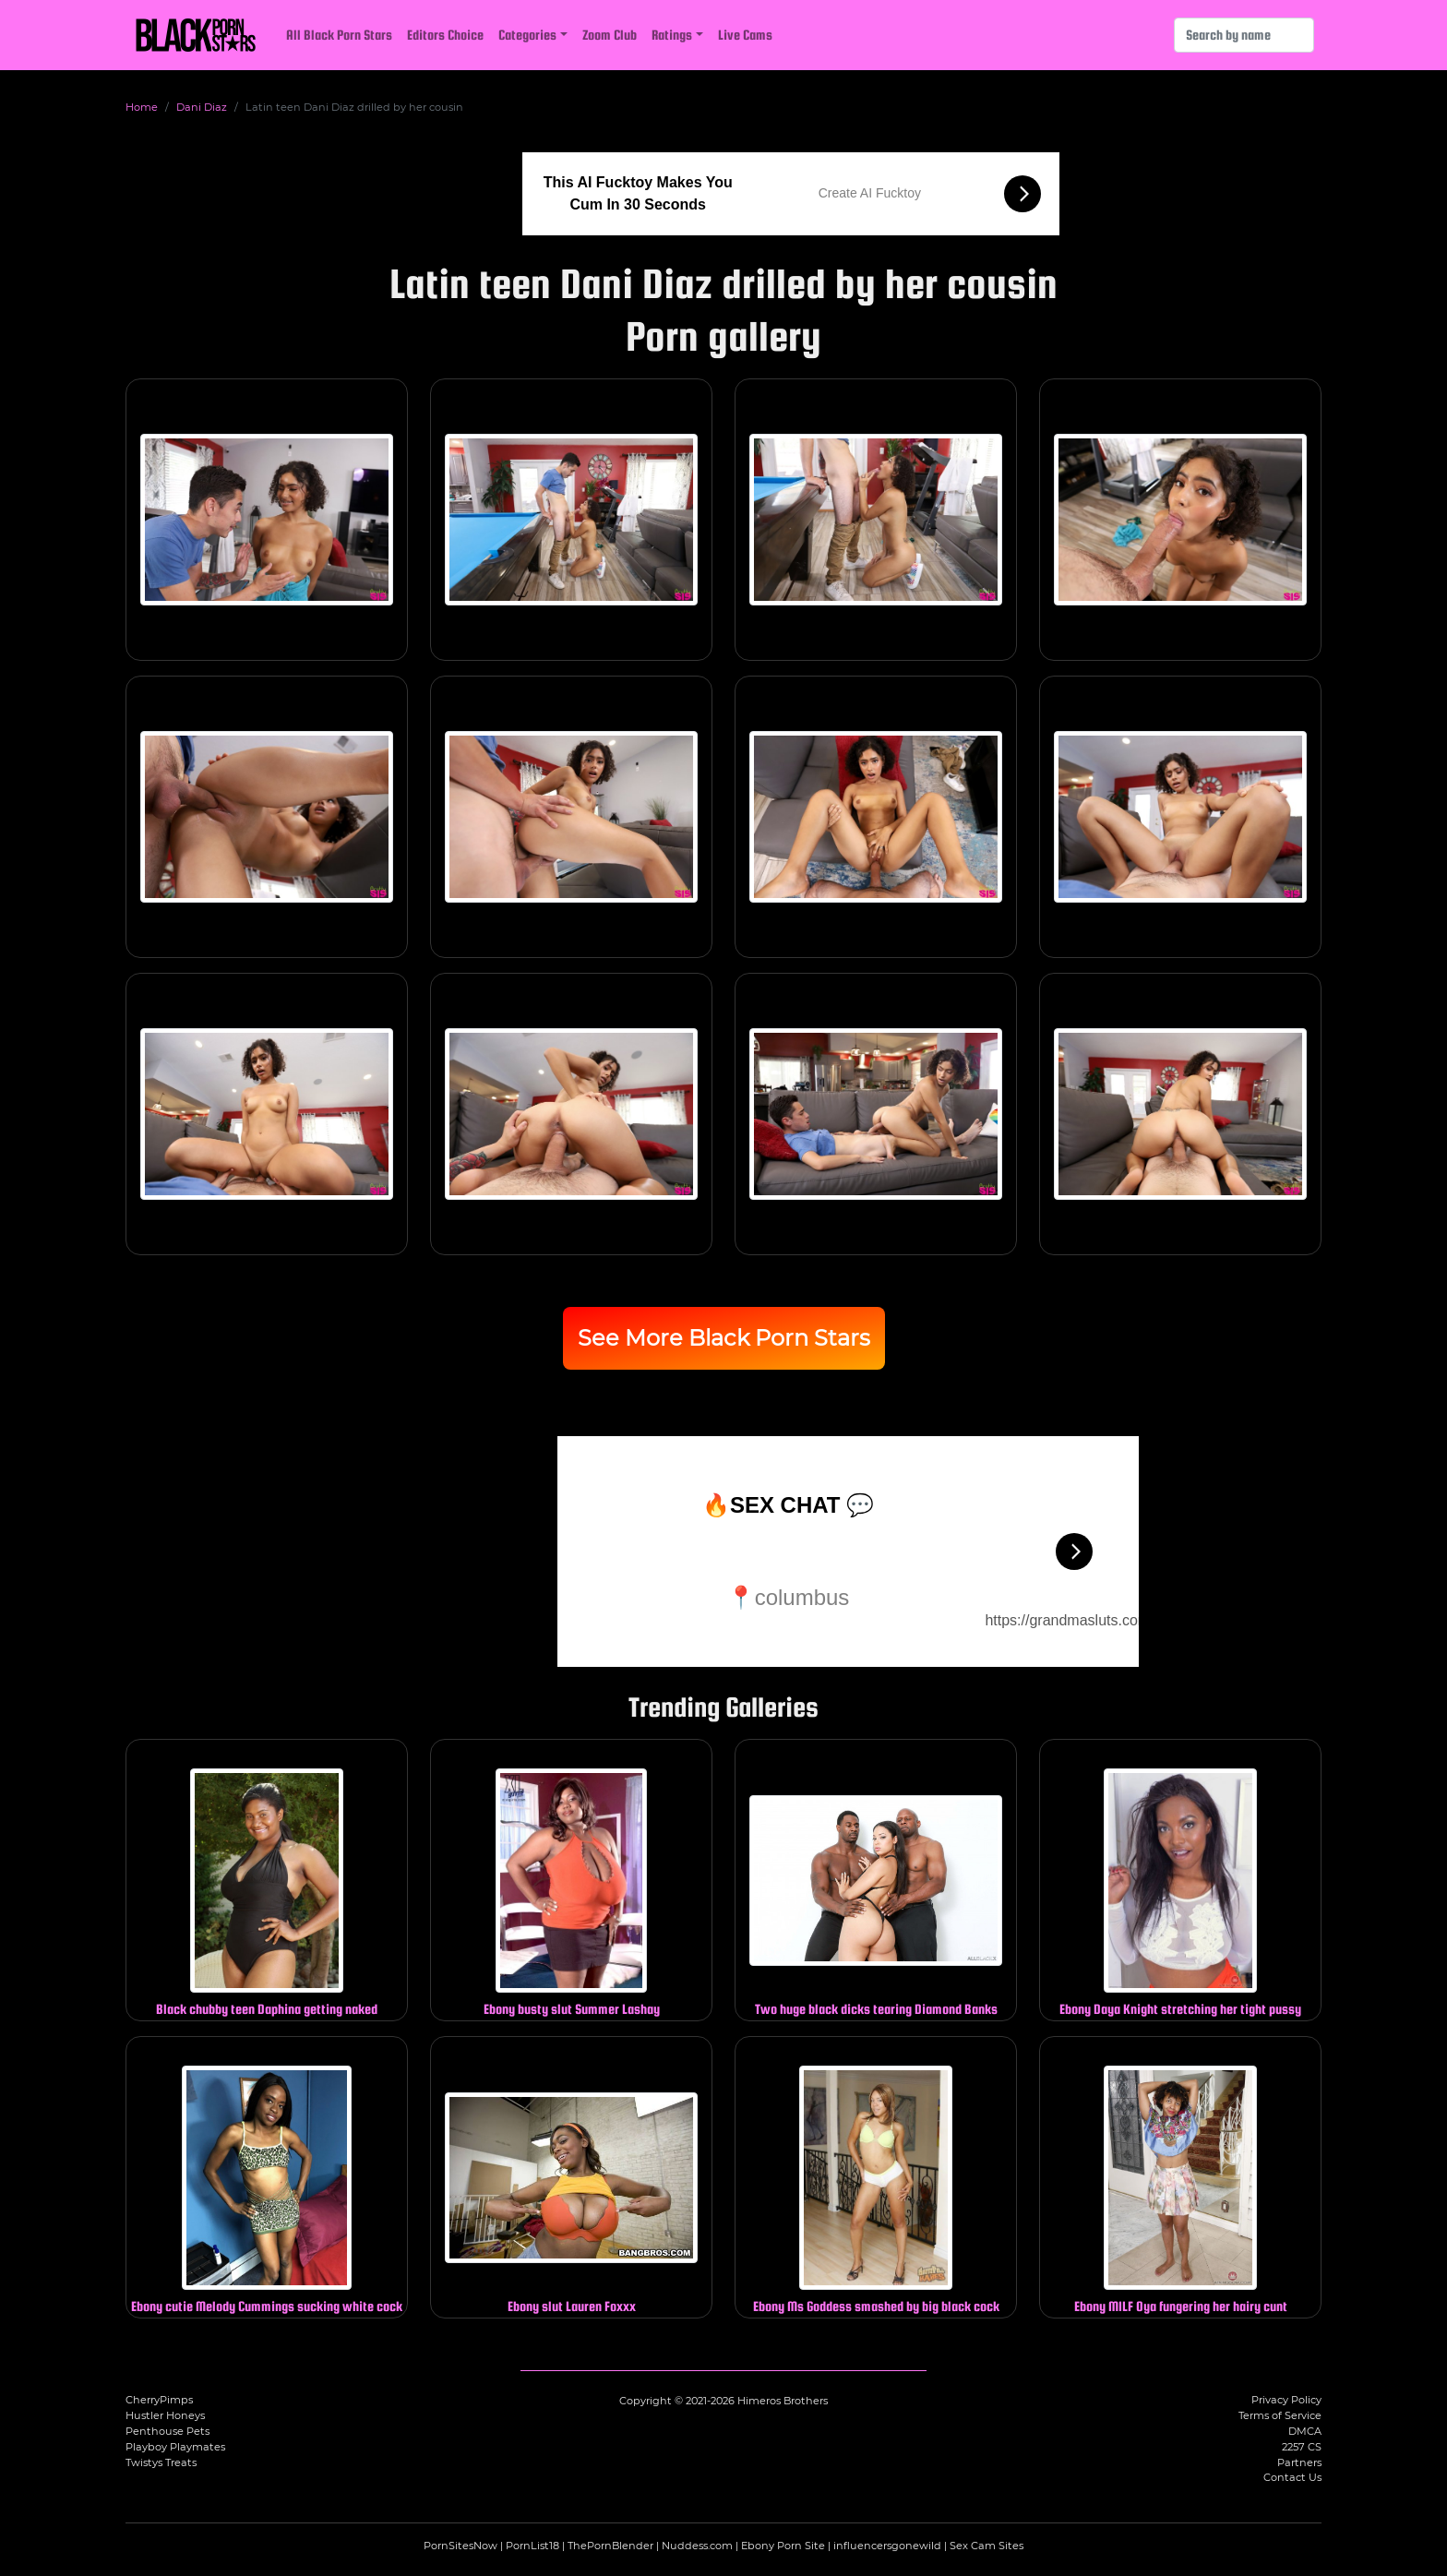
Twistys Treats (161, 2462)
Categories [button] (527, 34)
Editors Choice (445, 34)
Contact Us (1292, 2477)
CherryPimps (159, 2399)
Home (142, 107)
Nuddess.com (697, 2545)
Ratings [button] (672, 34)
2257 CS (1301, 2446)
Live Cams (745, 34)
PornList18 (532, 2545)
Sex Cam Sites (986, 2545)
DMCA (1304, 2431)
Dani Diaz (201, 107)
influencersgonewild (887, 2545)
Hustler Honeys (165, 2415)
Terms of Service (1279, 2415)
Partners (1299, 2462)
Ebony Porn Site (783, 2545)
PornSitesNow (460, 2545)
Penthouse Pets (167, 2431)
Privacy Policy (1286, 2399)
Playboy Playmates (175, 2446)
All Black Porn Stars (339, 34)
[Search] (1244, 35)
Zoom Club (609, 34)
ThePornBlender (610, 2545)
